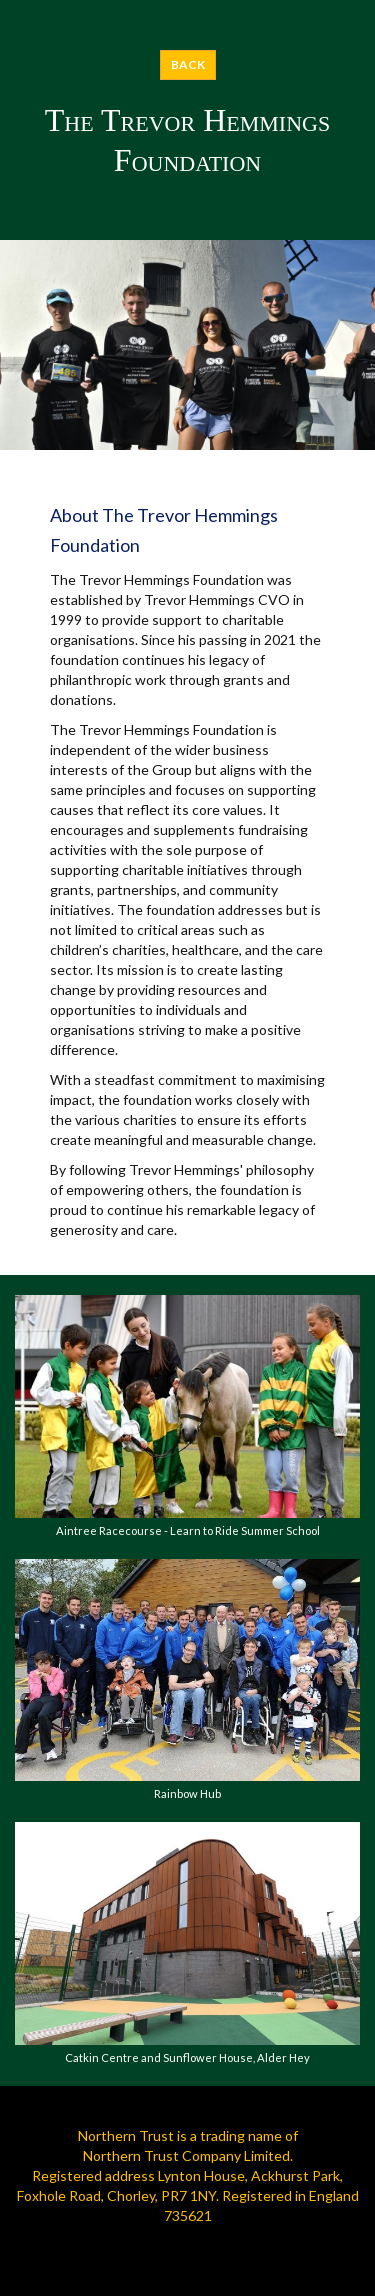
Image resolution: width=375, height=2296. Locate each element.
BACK (188, 64)
